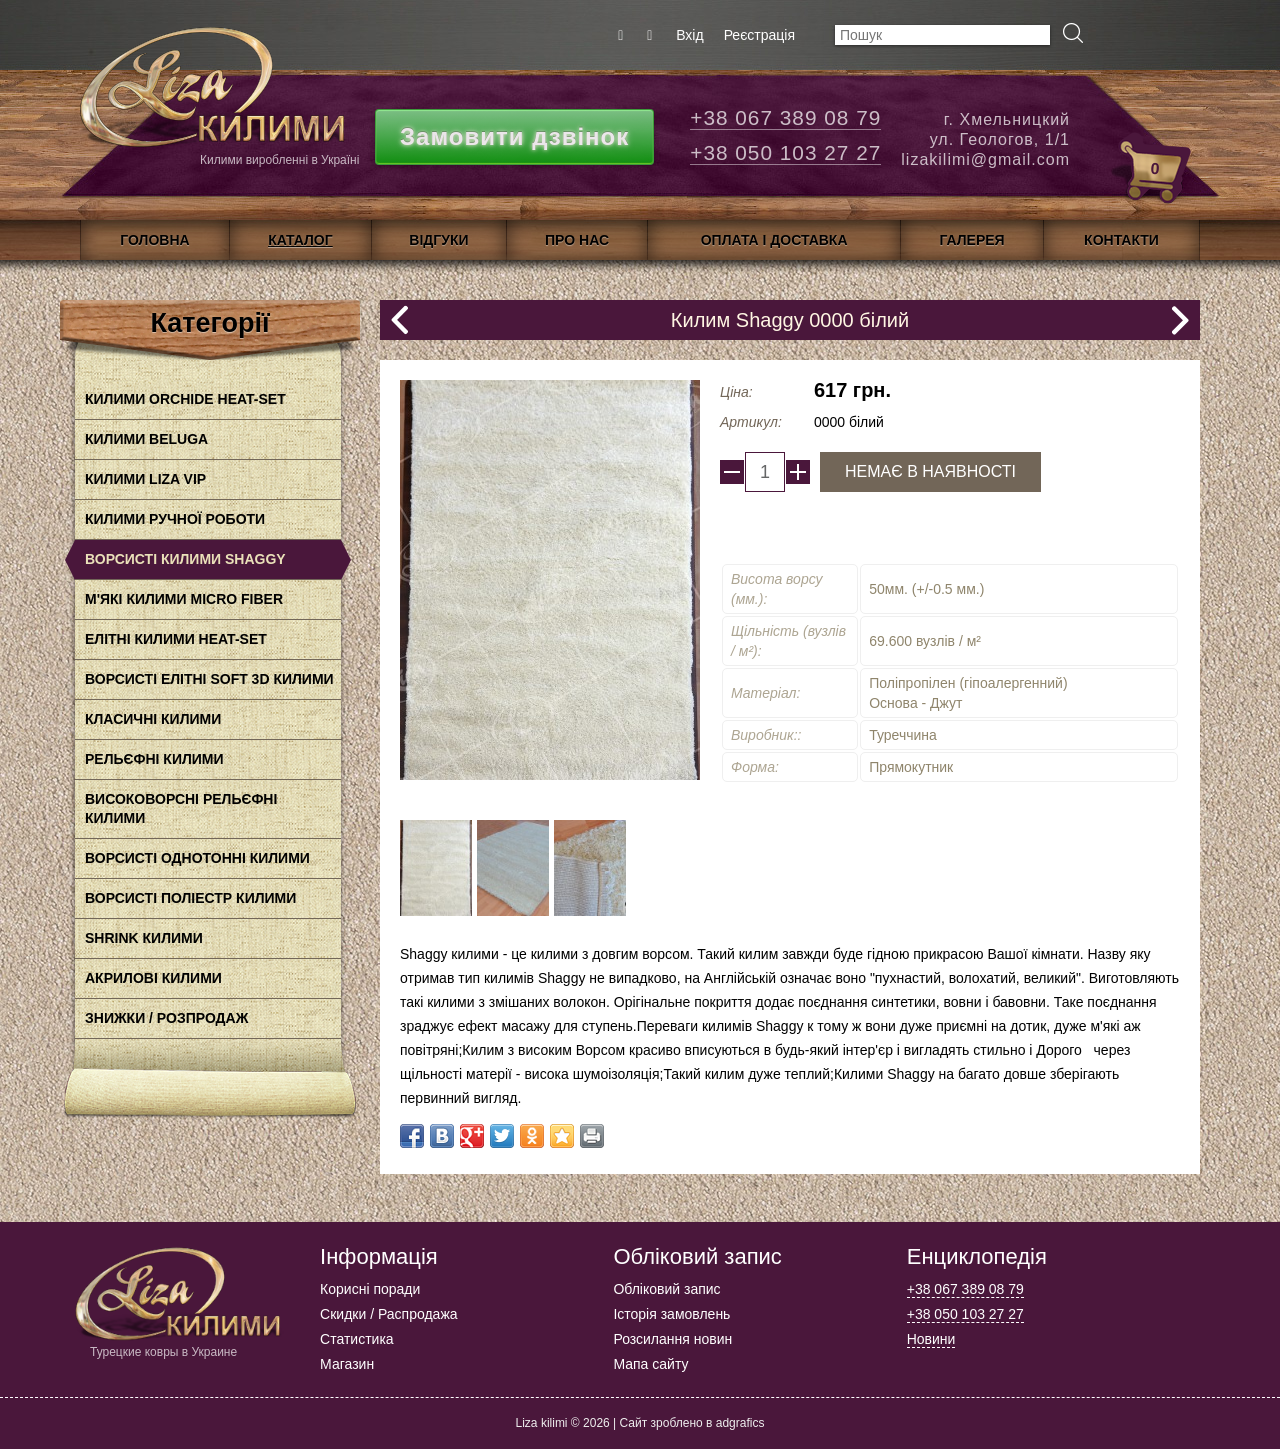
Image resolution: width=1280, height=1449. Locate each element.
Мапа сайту (650, 1364)
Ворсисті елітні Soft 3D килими (209, 679)
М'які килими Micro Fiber (184, 599)
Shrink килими (144, 938)
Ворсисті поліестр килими (190, 898)
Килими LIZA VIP (145, 479)
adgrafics (740, 1423)
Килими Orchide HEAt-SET (185, 399)
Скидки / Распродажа (388, 1314)
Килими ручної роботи (175, 519)
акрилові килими (153, 978)
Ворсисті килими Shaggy (185, 559)
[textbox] (942, 35)
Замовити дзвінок (514, 136)
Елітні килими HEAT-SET (176, 639)
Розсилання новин (672, 1339)
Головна (154, 240)
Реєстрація (759, 35)
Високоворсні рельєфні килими (181, 808)
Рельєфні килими (154, 759)
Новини (931, 1339)
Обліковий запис (666, 1289)
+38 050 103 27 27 (785, 152)
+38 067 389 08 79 (785, 117)
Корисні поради (370, 1289)
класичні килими (153, 719)
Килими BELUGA (146, 439)
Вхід (689, 35)
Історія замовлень (671, 1314)
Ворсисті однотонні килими (197, 858)
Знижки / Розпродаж (166, 1018)
